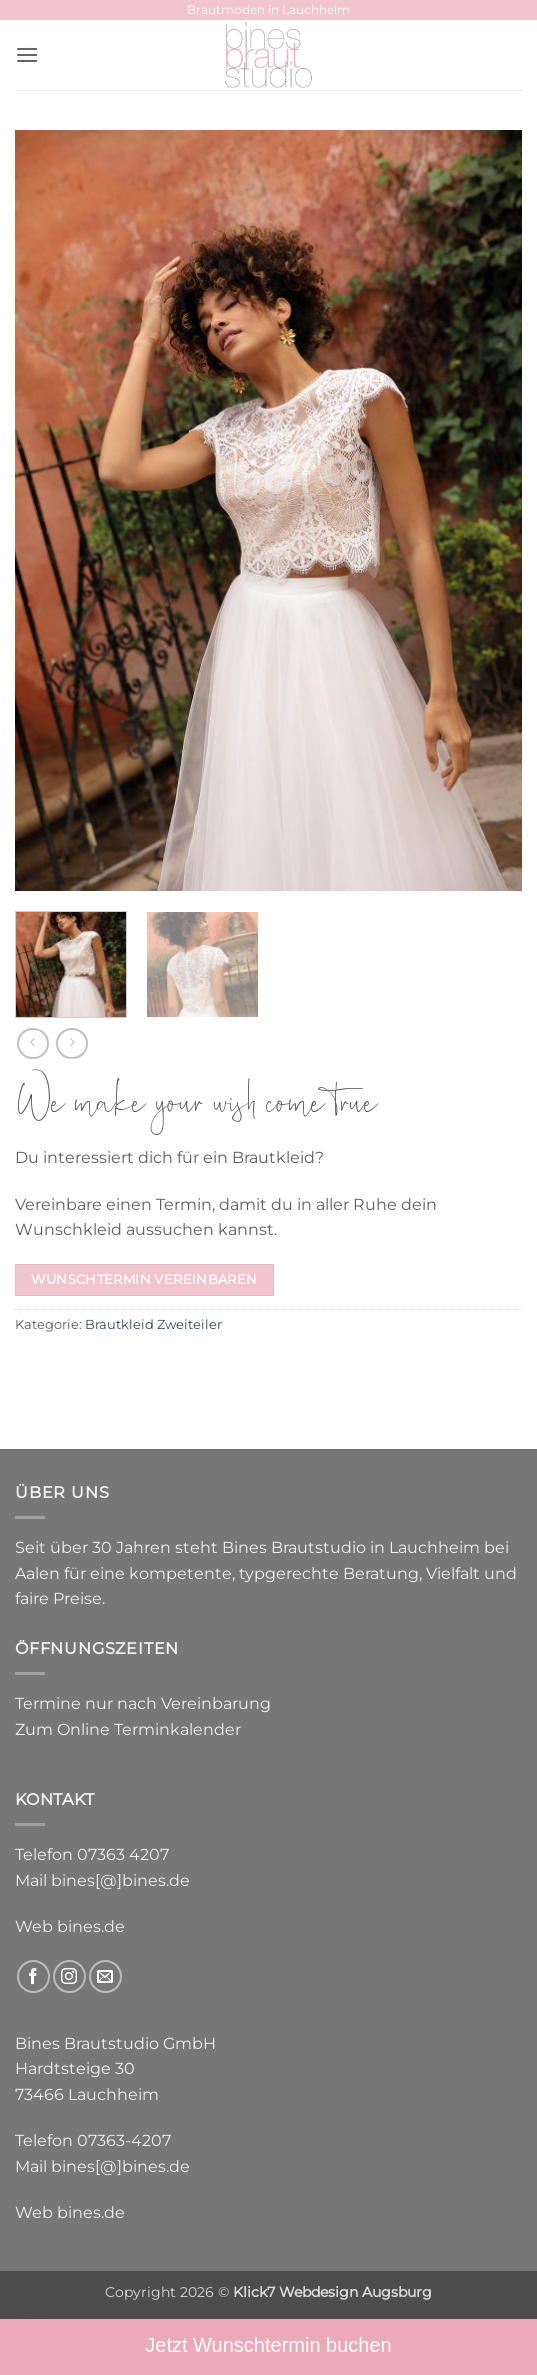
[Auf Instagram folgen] (69, 1976)
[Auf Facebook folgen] (33, 1976)
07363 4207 (123, 1854)
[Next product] (32, 1043)
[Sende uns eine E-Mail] (105, 1976)
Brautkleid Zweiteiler (153, 1324)
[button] (27, 54)
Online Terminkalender (149, 1729)
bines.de (91, 1926)
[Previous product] (71, 1043)
